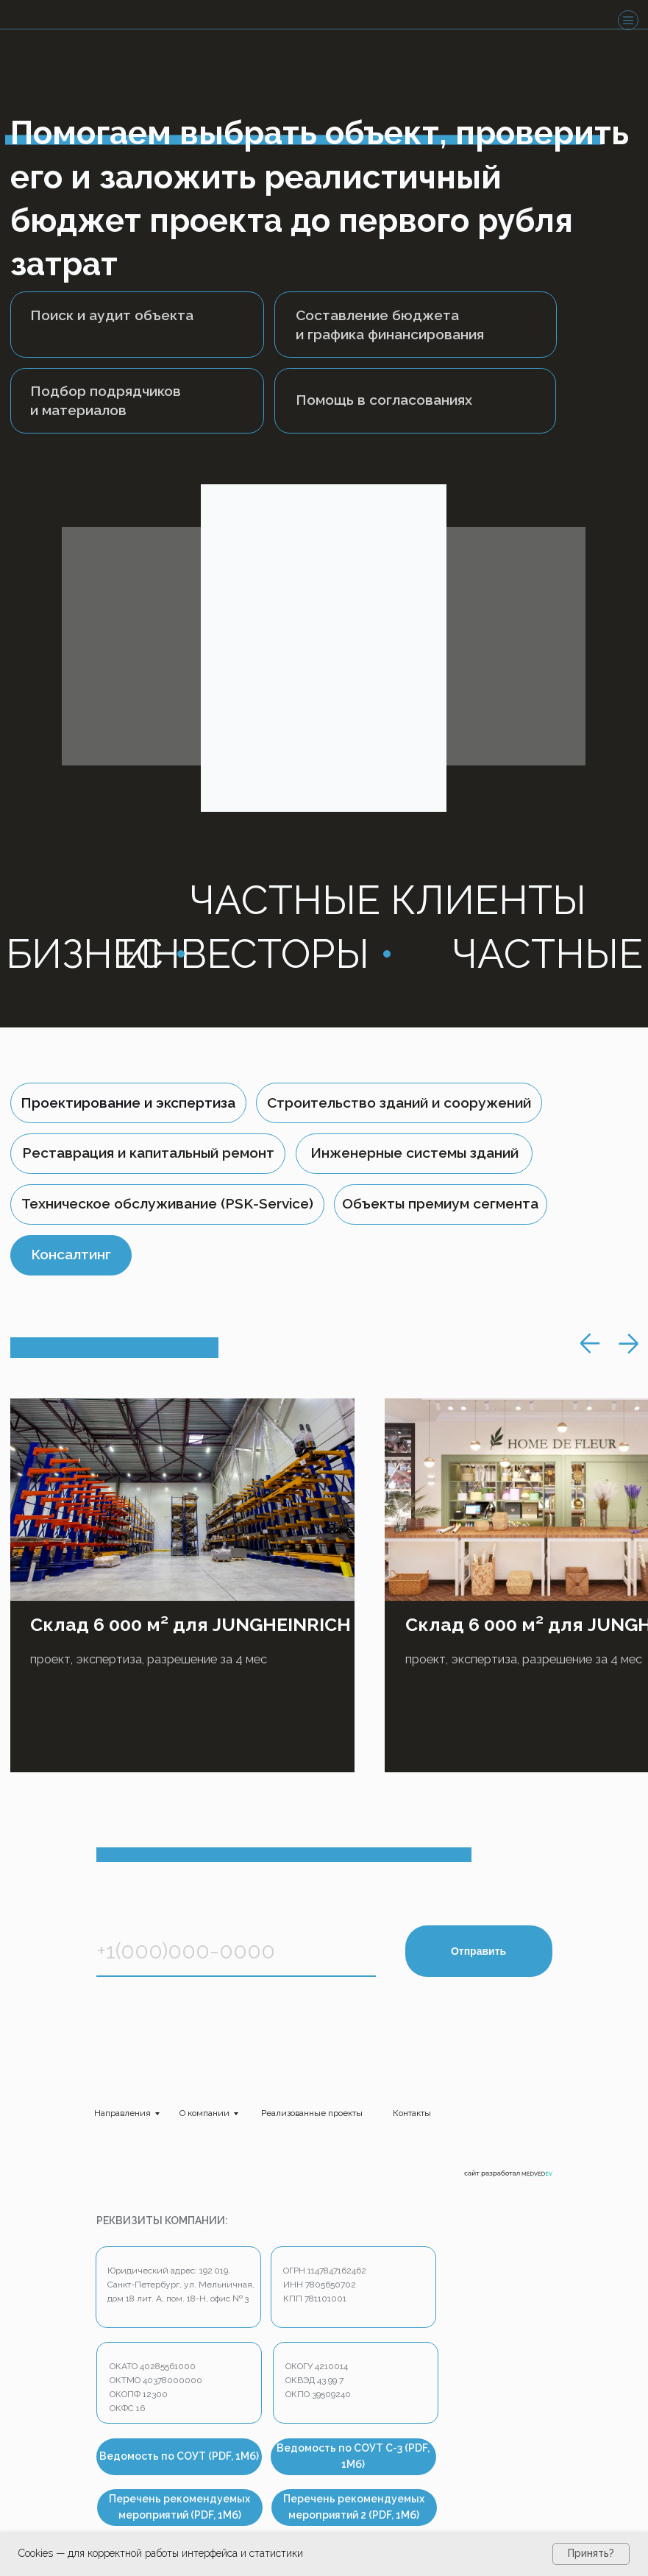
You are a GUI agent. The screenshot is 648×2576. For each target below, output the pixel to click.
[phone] (236, 1951)
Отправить (478, 1951)
